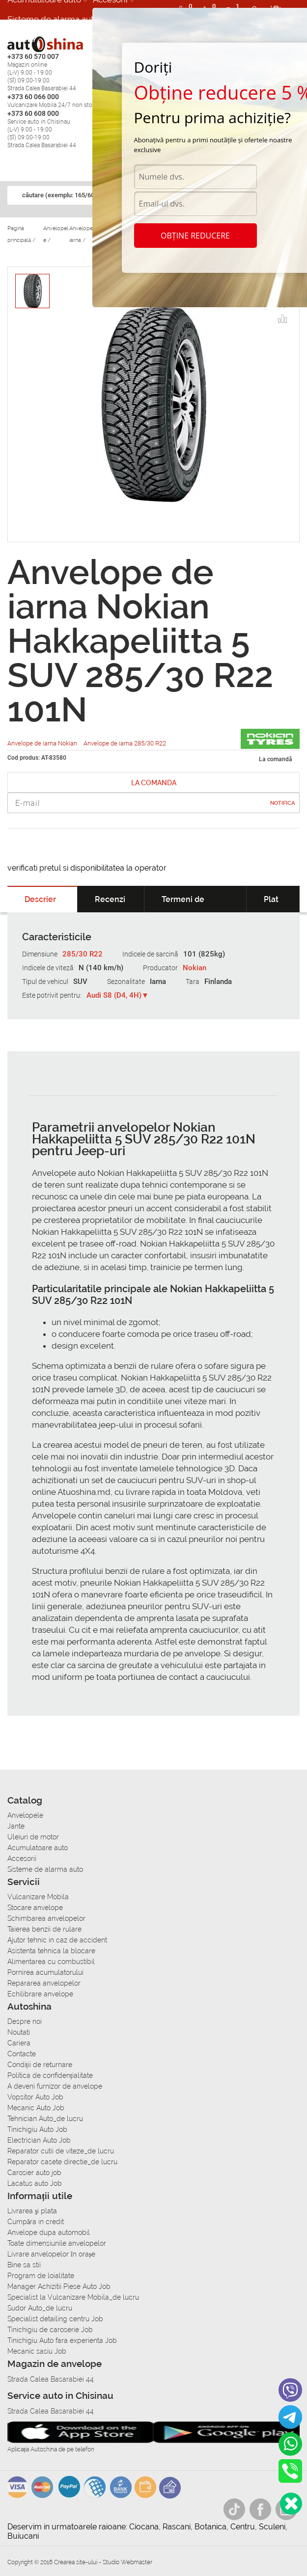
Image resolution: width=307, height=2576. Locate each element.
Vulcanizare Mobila (38, 1897)
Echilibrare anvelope (40, 1994)
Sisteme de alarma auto (53, 19)
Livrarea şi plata (32, 2211)
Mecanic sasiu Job (36, 2351)
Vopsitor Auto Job (35, 2097)
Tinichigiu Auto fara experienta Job (62, 2340)
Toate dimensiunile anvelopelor (56, 2243)
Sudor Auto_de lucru (39, 2308)
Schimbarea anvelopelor (46, 1918)
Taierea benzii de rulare (44, 1929)
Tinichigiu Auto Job (37, 2129)
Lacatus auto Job (34, 2183)
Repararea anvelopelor (44, 1983)
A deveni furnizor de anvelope (54, 2086)
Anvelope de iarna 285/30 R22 (125, 743)
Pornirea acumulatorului (45, 1972)
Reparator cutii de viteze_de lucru (60, 2151)
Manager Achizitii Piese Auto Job (59, 2286)
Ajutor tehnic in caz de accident (57, 1940)
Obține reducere (195, 235)
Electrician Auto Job (39, 2140)
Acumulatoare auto (37, 1848)
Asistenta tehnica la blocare (51, 1951)
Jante (16, 1826)
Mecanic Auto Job (35, 2108)
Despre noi (24, 2021)
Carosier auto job (34, 2173)
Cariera (21, 39)
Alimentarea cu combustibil (51, 1961)
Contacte (21, 2054)
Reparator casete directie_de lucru (62, 2162)
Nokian (194, 967)
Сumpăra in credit (35, 2222)
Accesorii (21, 1858)
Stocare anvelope (35, 1908)
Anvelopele (25, 1815)
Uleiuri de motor (33, 1837)
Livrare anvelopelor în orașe (51, 2254)
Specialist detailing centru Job (55, 2319)
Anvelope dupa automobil (48, 2232)
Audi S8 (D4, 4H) (113, 995)
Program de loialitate (40, 2276)
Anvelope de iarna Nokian (43, 743)
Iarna (158, 981)
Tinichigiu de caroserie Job (50, 2330)
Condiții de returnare (39, 2065)
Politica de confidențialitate (50, 2075)
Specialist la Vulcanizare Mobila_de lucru (73, 2297)
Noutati (18, 2032)
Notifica (282, 803)
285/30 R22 (82, 954)
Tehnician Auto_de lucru (45, 2119)
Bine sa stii (24, 2265)
